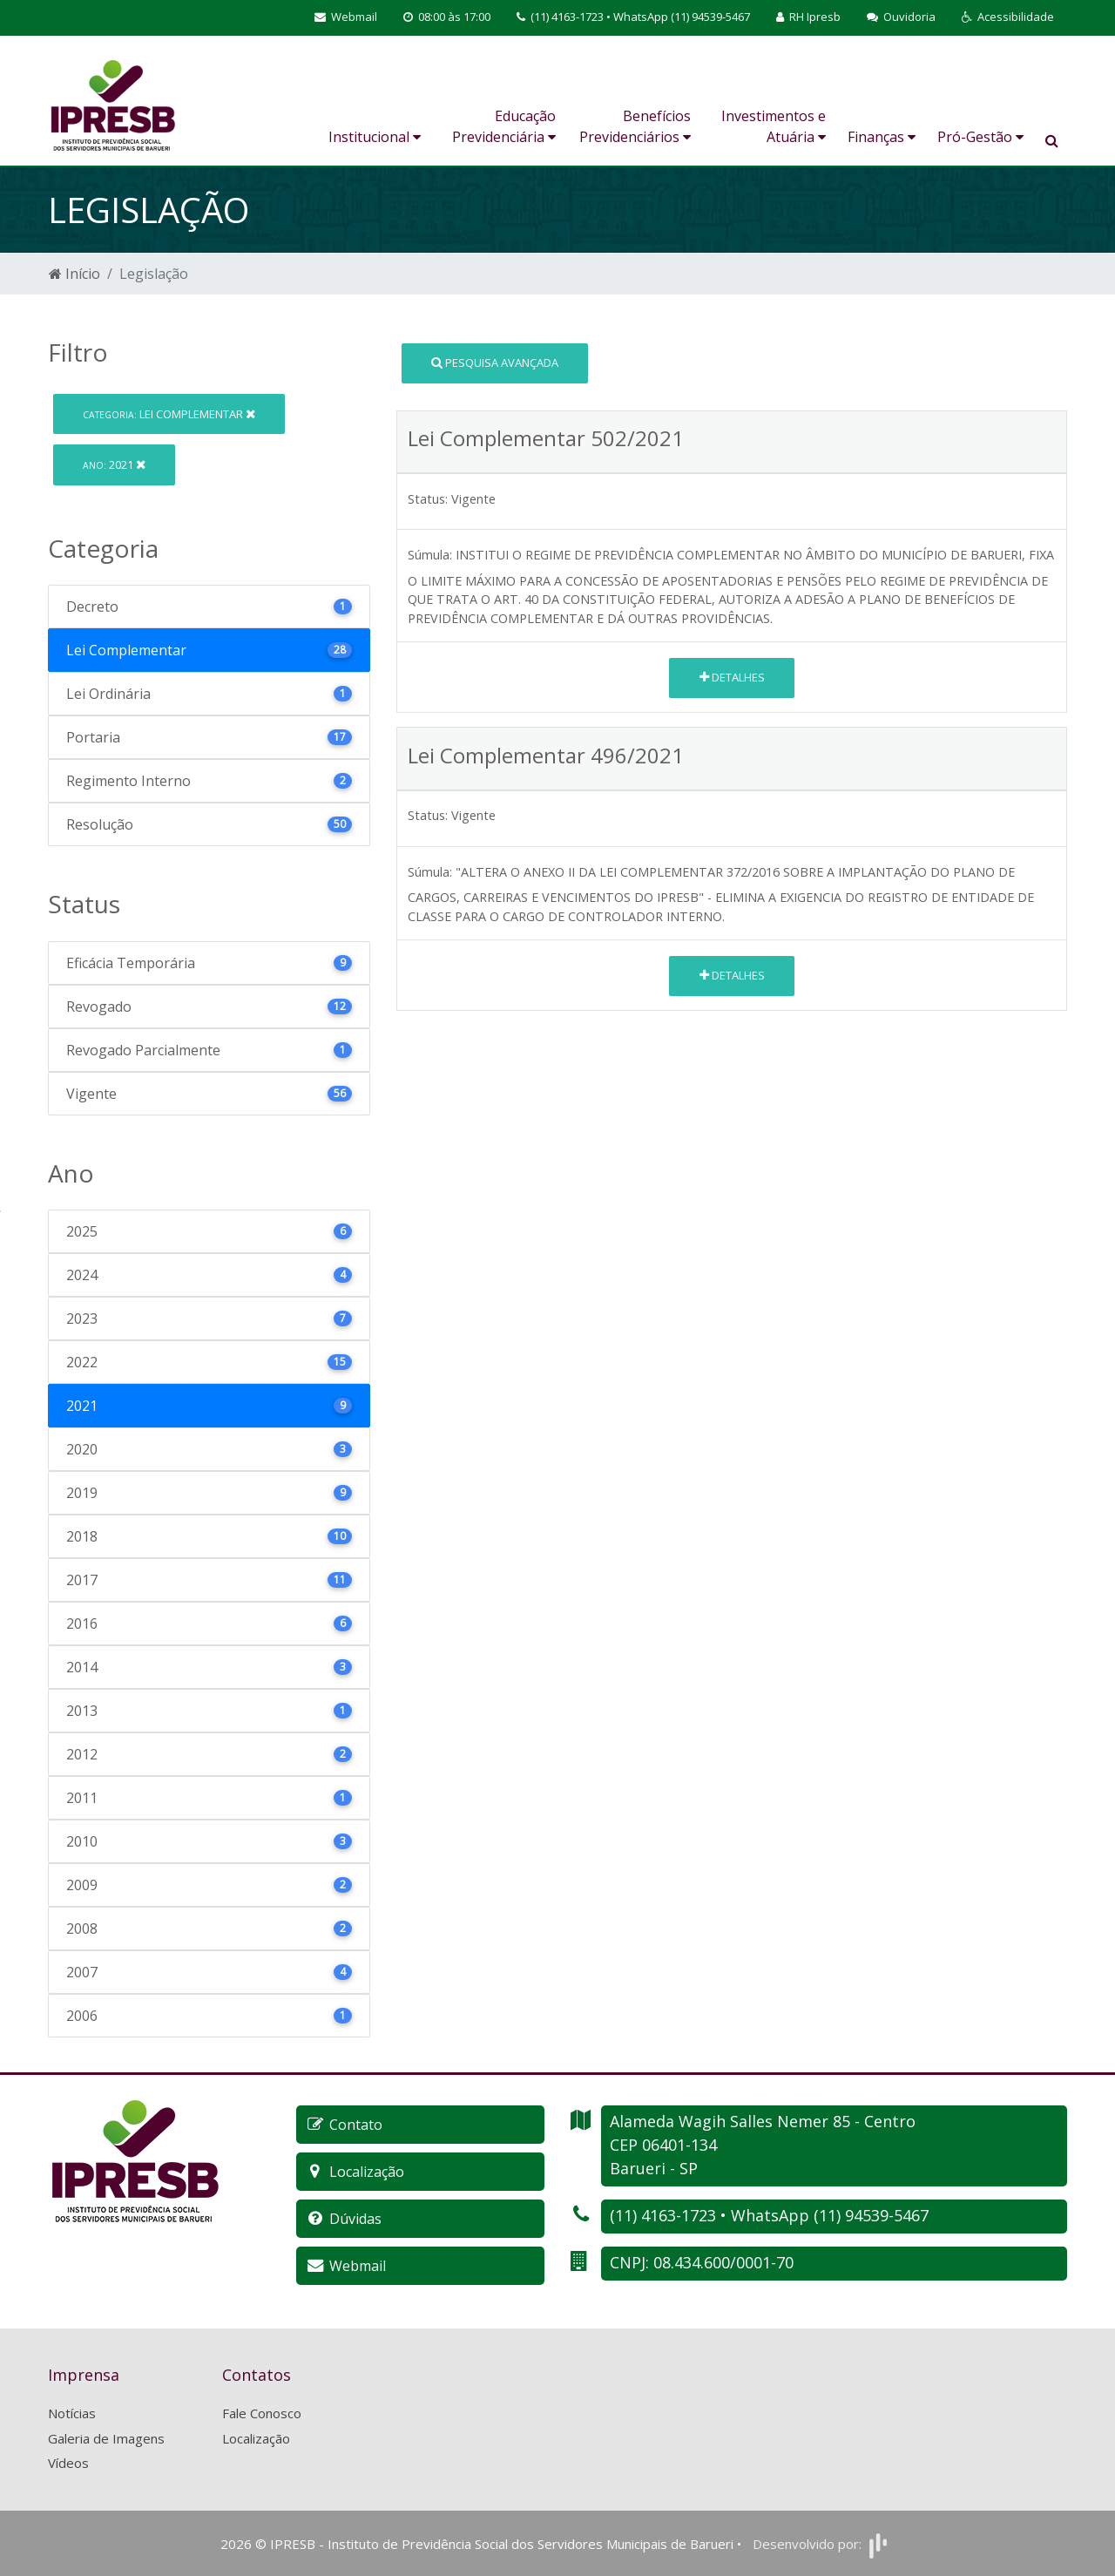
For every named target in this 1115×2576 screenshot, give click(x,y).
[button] (1008, 17)
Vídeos (68, 2462)
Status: (428, 499)
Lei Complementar (169, 414)
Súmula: (430, 554)
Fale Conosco (261, 2413)
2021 (114, 464)
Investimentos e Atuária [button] (773, 126)
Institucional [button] (374, 136)
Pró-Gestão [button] (980, 136)
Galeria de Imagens (106, 2438)
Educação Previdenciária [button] (504, 126)
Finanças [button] (882, 136)
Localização (256, 2438)
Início (74, 273)
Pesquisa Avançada (494, 362)
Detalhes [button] (732, 677)
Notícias (72, 2413)
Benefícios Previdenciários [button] (635, 126)
